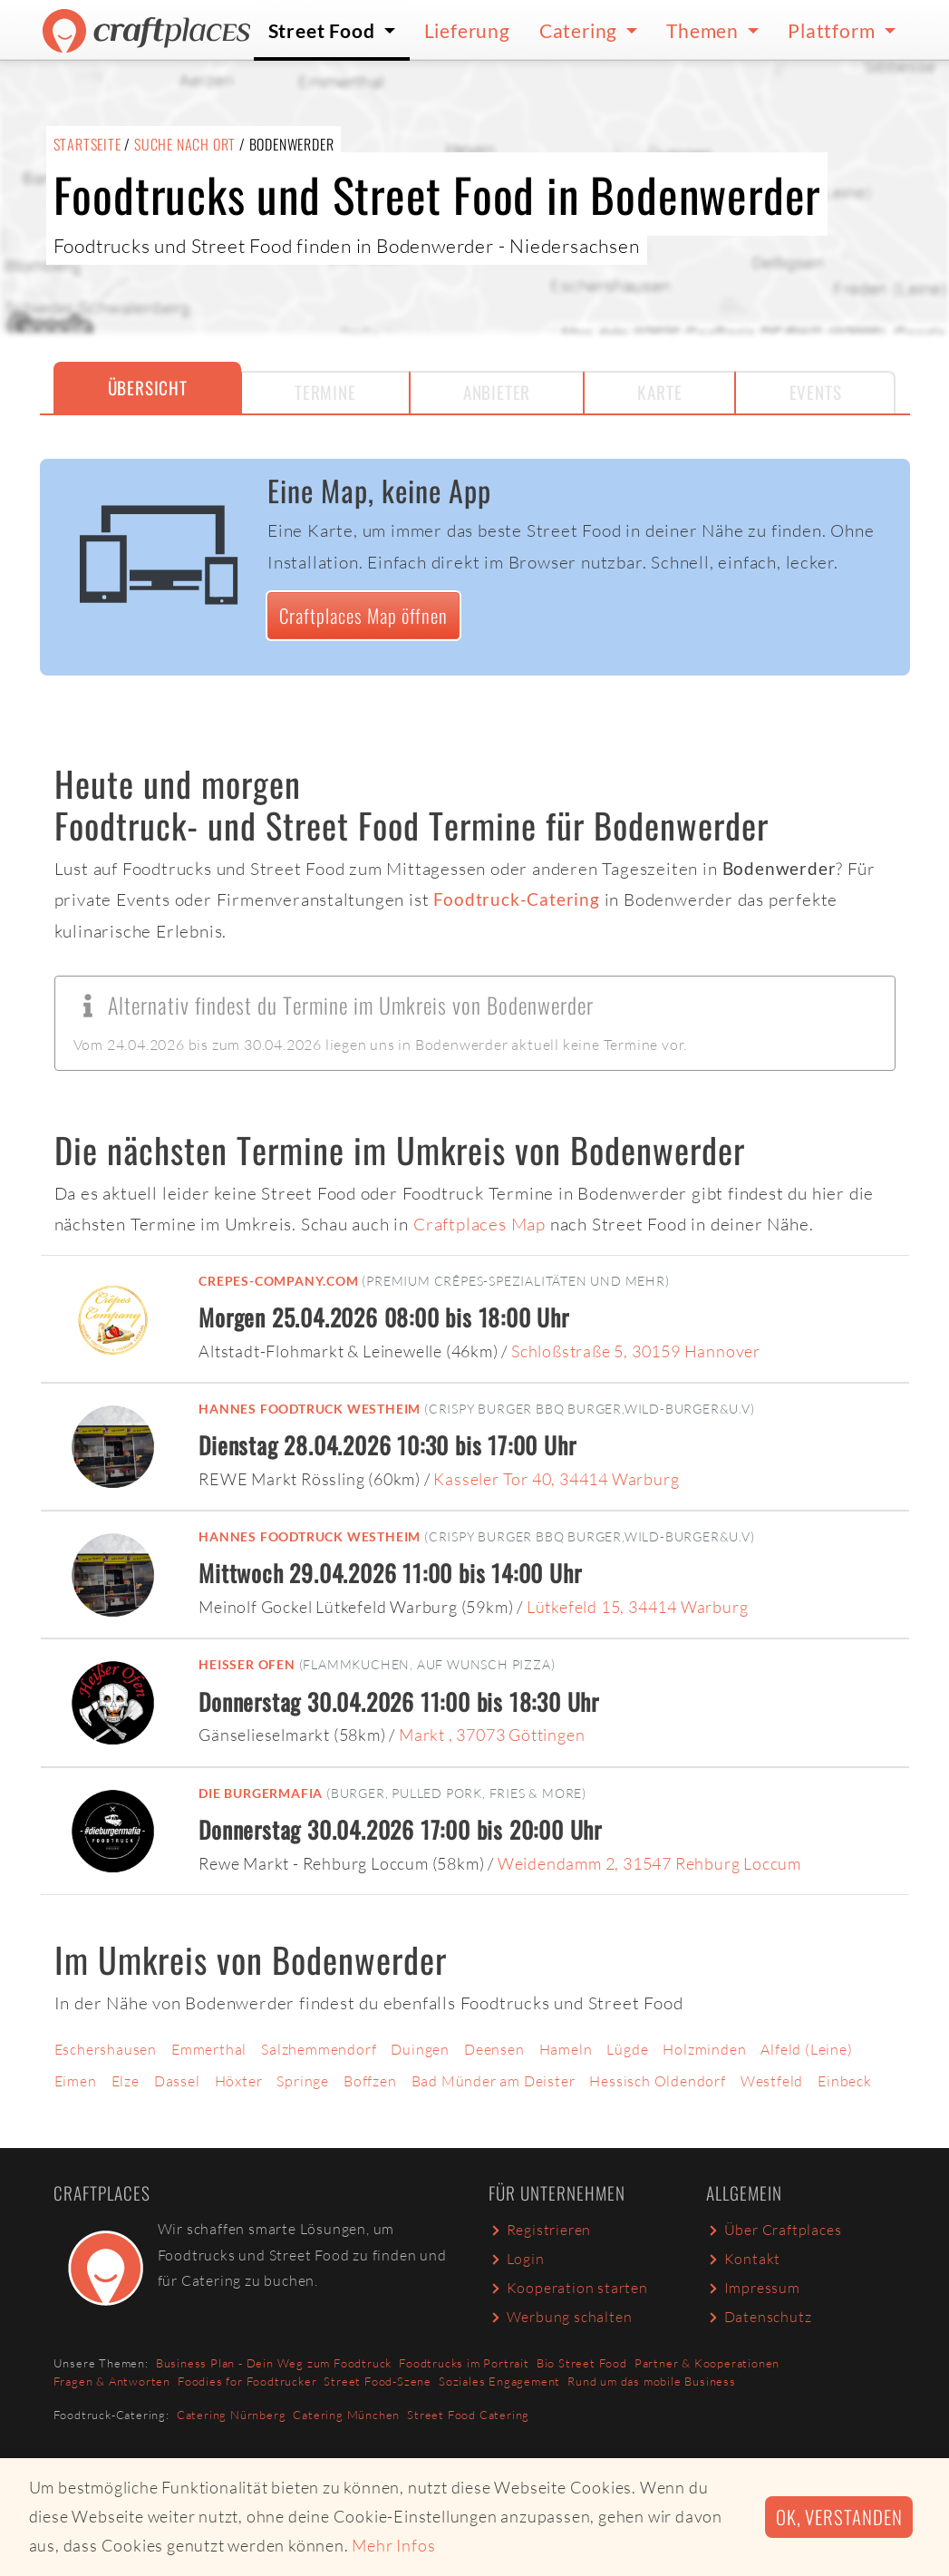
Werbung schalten (561, 2317)
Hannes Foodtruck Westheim (310, 1408)
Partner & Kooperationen (707, 2363)
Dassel (177, 2081)
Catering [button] (580, 30)
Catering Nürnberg (231, 2414)
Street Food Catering (468, 2414)
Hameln (566, 2049)
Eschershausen (105, 2049)
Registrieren (540, 2230)
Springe (302, 2081)
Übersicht (148, 387)
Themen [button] (704, 30)
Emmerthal (209, 2049)
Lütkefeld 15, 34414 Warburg (638, 1607)
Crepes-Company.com (278, 1280)
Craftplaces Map (479, 1224)
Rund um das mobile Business (651, 2381)
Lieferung (467, 30)
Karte (659, 392)
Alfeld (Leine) (806, 2049)
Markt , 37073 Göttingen (492, 1735)
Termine (325, 392)
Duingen (420, 2049)
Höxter (239, 2081)
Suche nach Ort (185, 144)
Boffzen (370, 2081)
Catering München (346, 2414)
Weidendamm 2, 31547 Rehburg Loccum (649, 1863)
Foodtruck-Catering (516, 899)
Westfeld (772, 2081)
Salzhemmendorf (318, 2049)
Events (815, 392)
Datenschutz (759, 2317)
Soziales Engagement (499, 2381)
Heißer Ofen (247, 1664)
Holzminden (704, 2049)
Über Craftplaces (774, 2230)
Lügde (627, 2049)
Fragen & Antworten (111, 2381)
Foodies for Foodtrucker (247, 2381)
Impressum (753, 2288)
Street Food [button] (324, 30)
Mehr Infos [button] (393, 2545)
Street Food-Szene (377, 2381)
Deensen (494, 2049)
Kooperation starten (568, 2288)
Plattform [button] (833, 30)
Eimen (75, 2081)
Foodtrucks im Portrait (464, 2363)
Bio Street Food (582, 2363)
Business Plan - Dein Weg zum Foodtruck (274, 2363)
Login (517, 2259)
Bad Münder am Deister (494, 2081)
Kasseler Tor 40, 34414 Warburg (556, 1479)
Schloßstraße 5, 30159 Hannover (635, 1351)
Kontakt (743, 2259)
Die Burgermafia (261, 1793)
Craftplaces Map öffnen (363, 615)
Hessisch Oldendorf (657, 2081)
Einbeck (845, 2081)
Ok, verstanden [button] (839, 2517)
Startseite (87, 144)
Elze (125, 2081)
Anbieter (496, 392)
